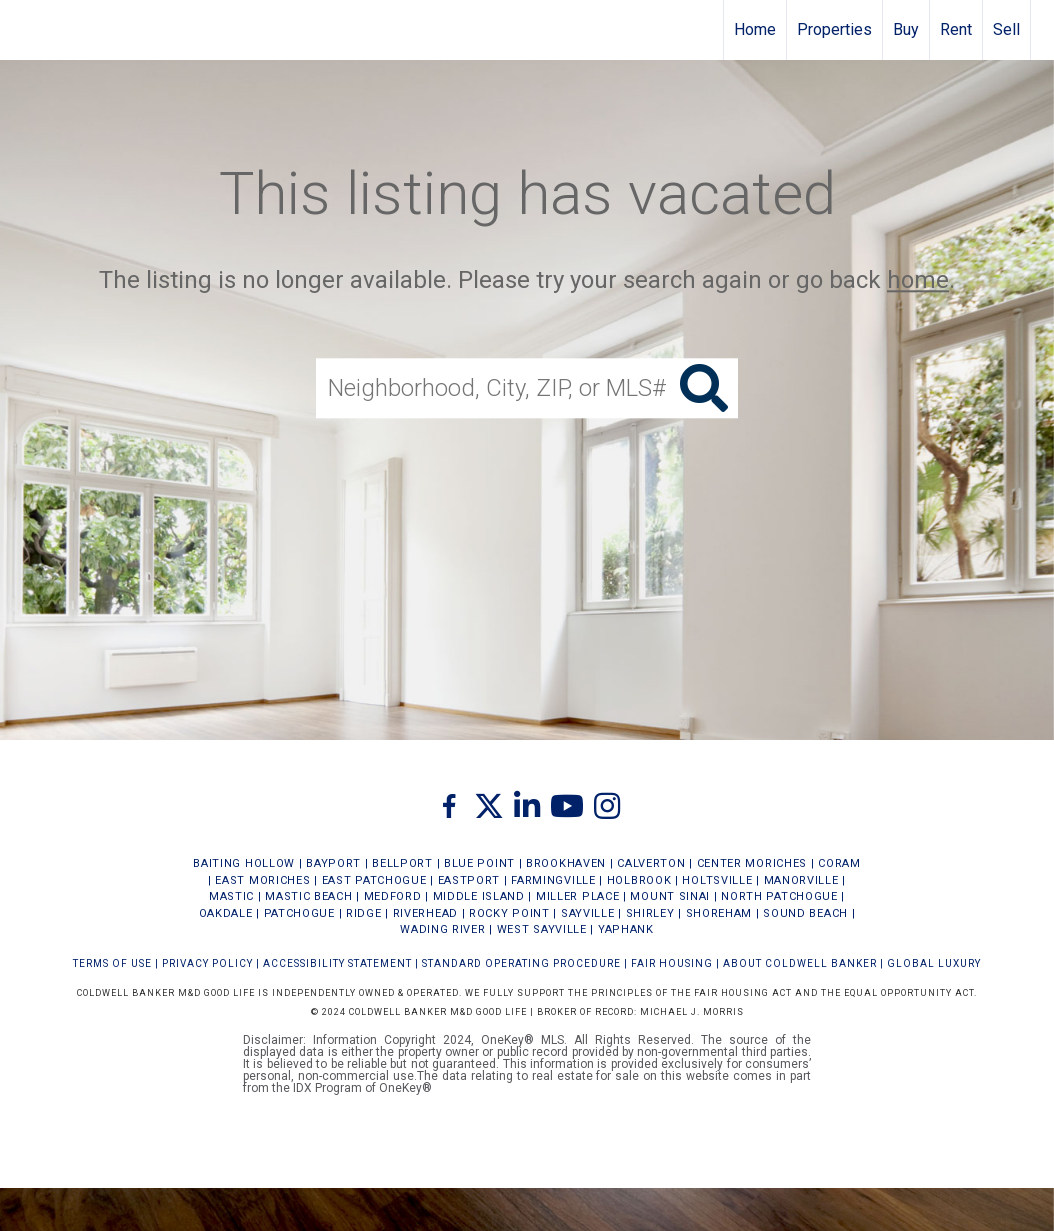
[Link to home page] (25, 30)
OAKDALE (226, 913)
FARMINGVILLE (553, 880)
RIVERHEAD (425, 913)
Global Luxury (934, 963)
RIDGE (364, 913)
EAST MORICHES (262, 880)
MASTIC (231, 896)
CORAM (839, 863)
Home (755, 29)
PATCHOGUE (299, 913)
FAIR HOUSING (672, 963)
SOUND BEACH (805, 913)
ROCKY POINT (509, 913)
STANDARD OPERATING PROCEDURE (521, 963)
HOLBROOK (639, 880)
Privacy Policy (207, 963)
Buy (906, 29)
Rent (956, 29)
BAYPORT (333, 863)
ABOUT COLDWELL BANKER (800, 963)
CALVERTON (651, 863)
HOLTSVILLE (717, 880)
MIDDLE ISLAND (479, 896)
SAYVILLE (588, 913)
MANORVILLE (801, 880)
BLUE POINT (479, 863)
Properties (834, 29)
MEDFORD (393, 896)
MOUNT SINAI (670, 896)
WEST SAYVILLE (542, 929)
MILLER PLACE (577, 896)
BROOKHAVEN (566, 863)
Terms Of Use (112, 963)
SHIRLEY (650, 913)
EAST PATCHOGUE (374, 880)
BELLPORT (402, 863)
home (918, 280)
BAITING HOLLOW (244, 863)
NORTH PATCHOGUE (779, 896)
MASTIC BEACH (308, 896)
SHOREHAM (719, 913)
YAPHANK (626, 929)
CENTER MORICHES (752, 863)
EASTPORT (469, 880)
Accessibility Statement (337, 963)
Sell (1006, 29)
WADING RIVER (442, 929)
